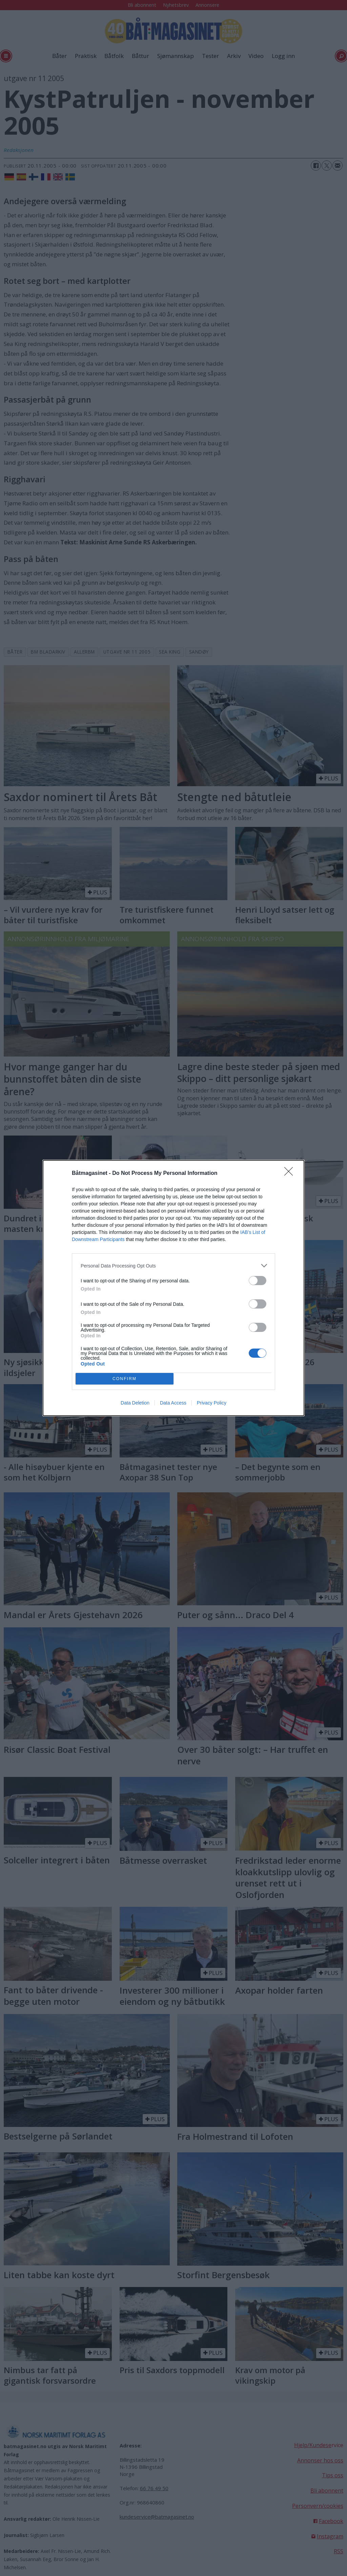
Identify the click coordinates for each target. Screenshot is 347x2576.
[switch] (257, 1280)
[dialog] (173, 1288)
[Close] (290, 1173)
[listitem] (173, 1265)
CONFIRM (124, 1378)
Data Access (173, 1403)
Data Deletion (135, 1403)
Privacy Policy (211, 1403)
